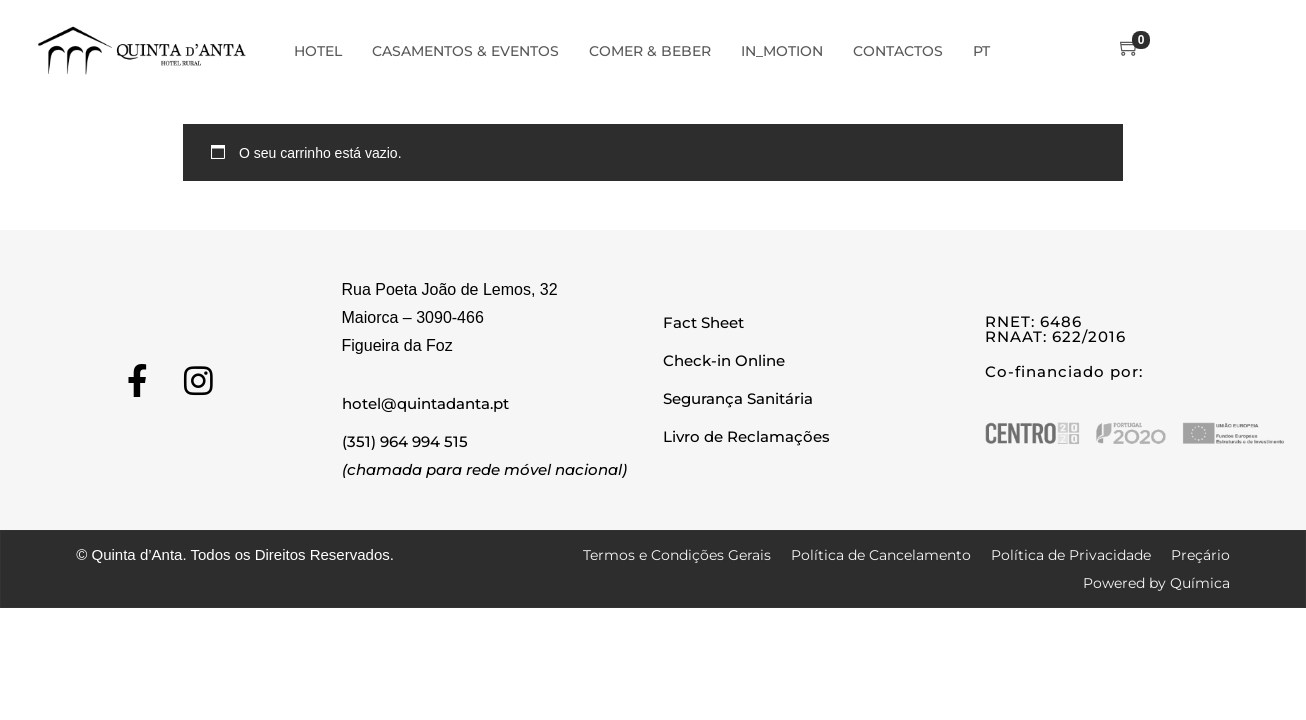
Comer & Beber (650, 51)
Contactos (898, 51)
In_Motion (782, 51)
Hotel (318, 51)
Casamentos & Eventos (465, 51)
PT (981, 51)
